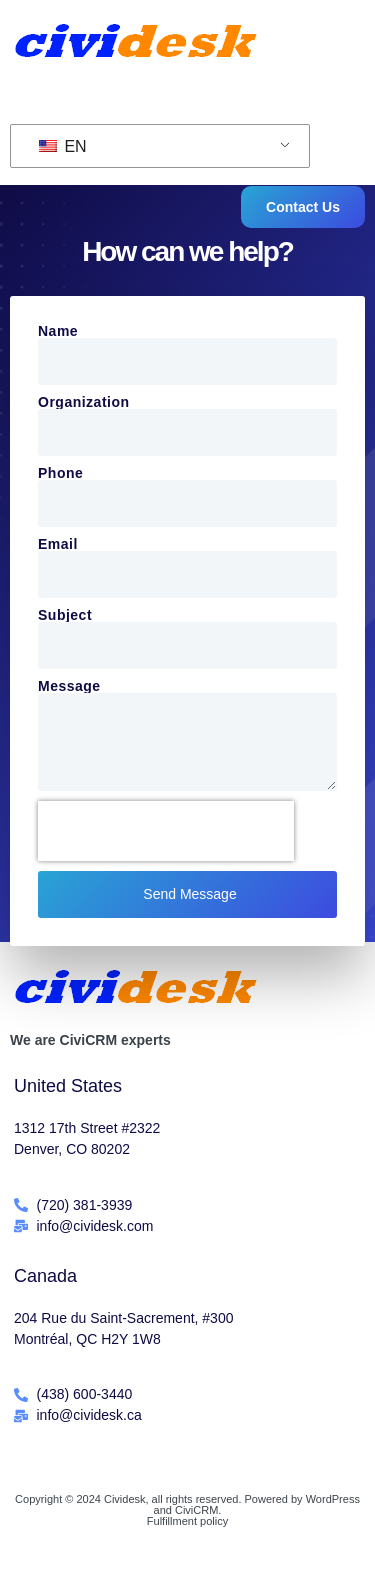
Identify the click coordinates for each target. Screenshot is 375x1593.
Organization (84, 402)
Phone (60, 473)
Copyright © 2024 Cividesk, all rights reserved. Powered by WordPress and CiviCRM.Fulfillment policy (187, 1510)
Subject (65, 615)
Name (58, 331)
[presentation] (166, 831)
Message (69, 686)
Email (58, 544)
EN (63, 146)
